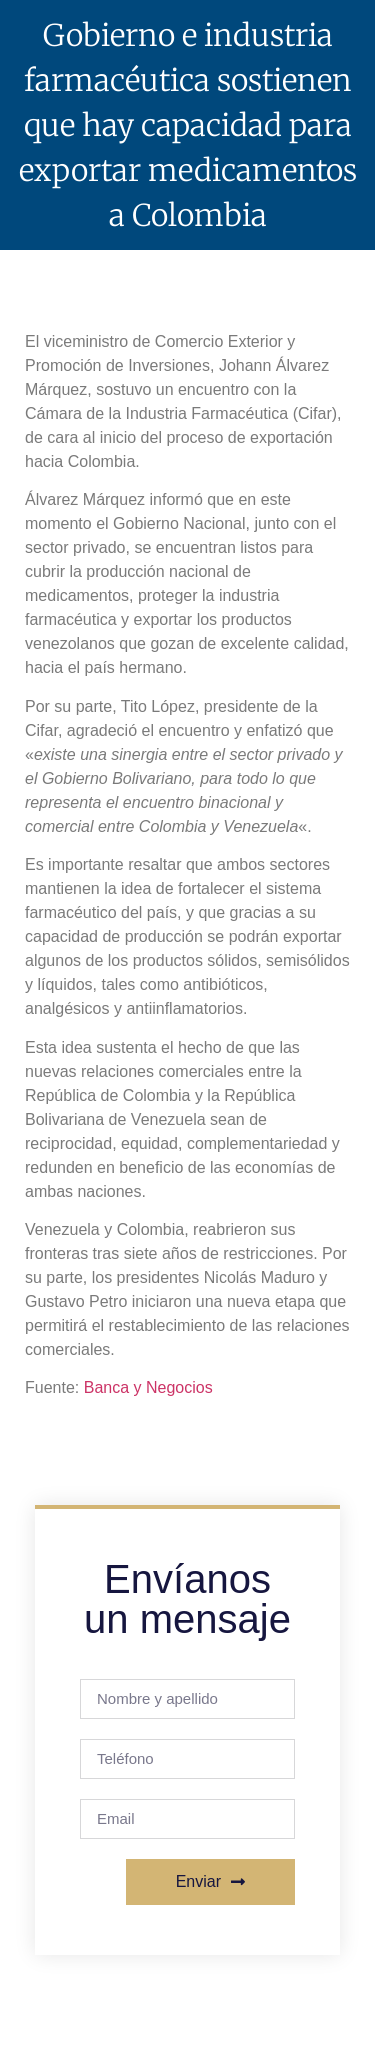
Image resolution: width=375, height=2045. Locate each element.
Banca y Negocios (148, 1387)
